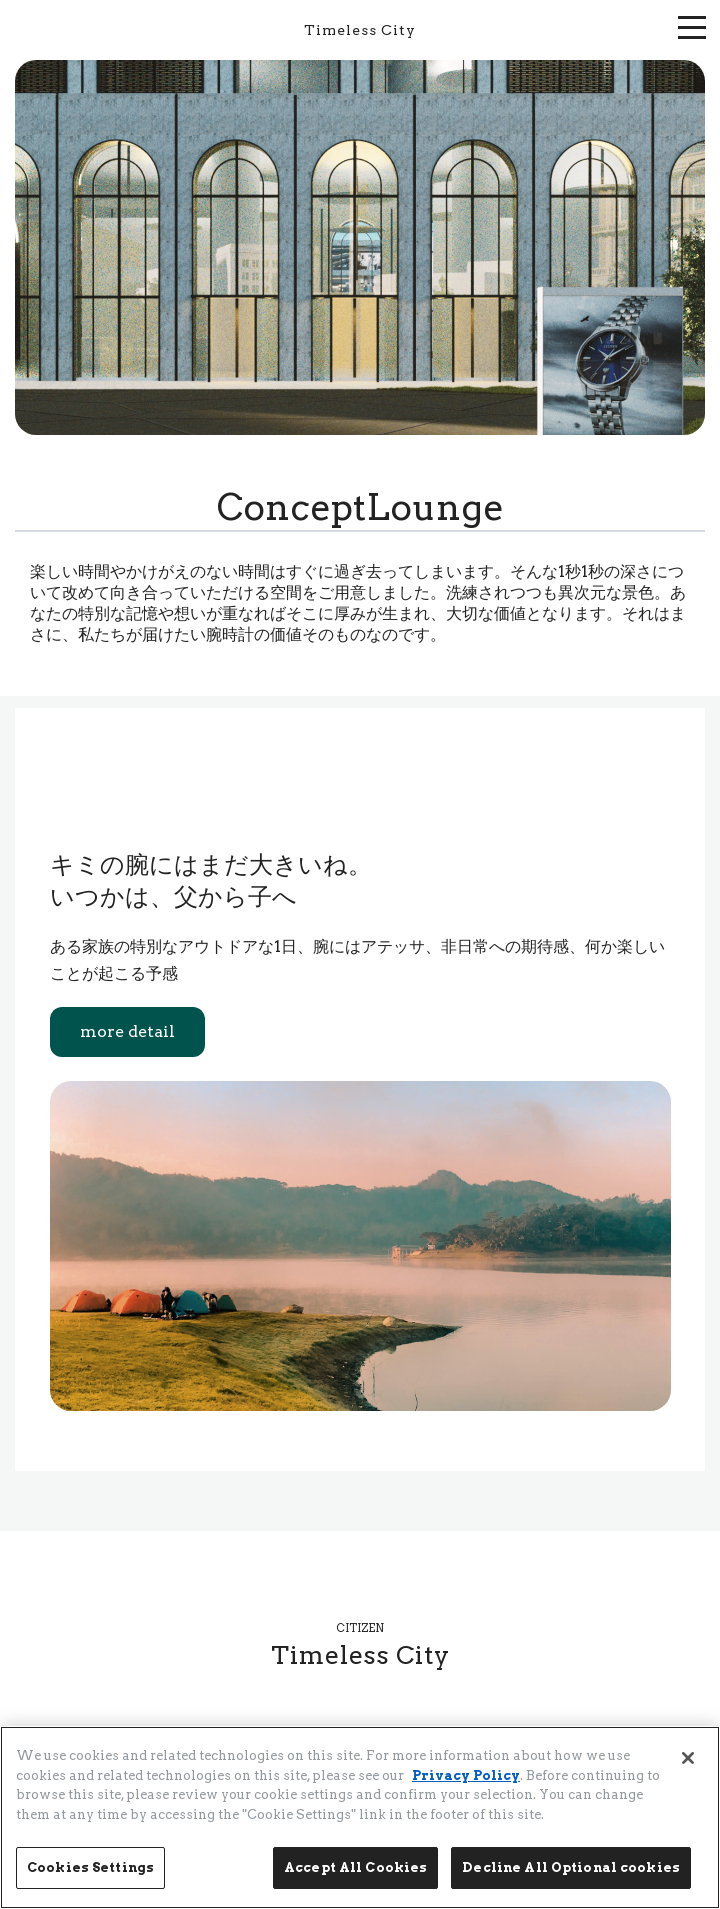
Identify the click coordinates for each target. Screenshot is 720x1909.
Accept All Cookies (355, 1867)
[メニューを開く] (692, 25)
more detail (127, 1031)
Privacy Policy (466, 1775)
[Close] (688, 1758)
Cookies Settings (90, 1867)
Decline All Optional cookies (571, 1867)
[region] (360, 1817)
